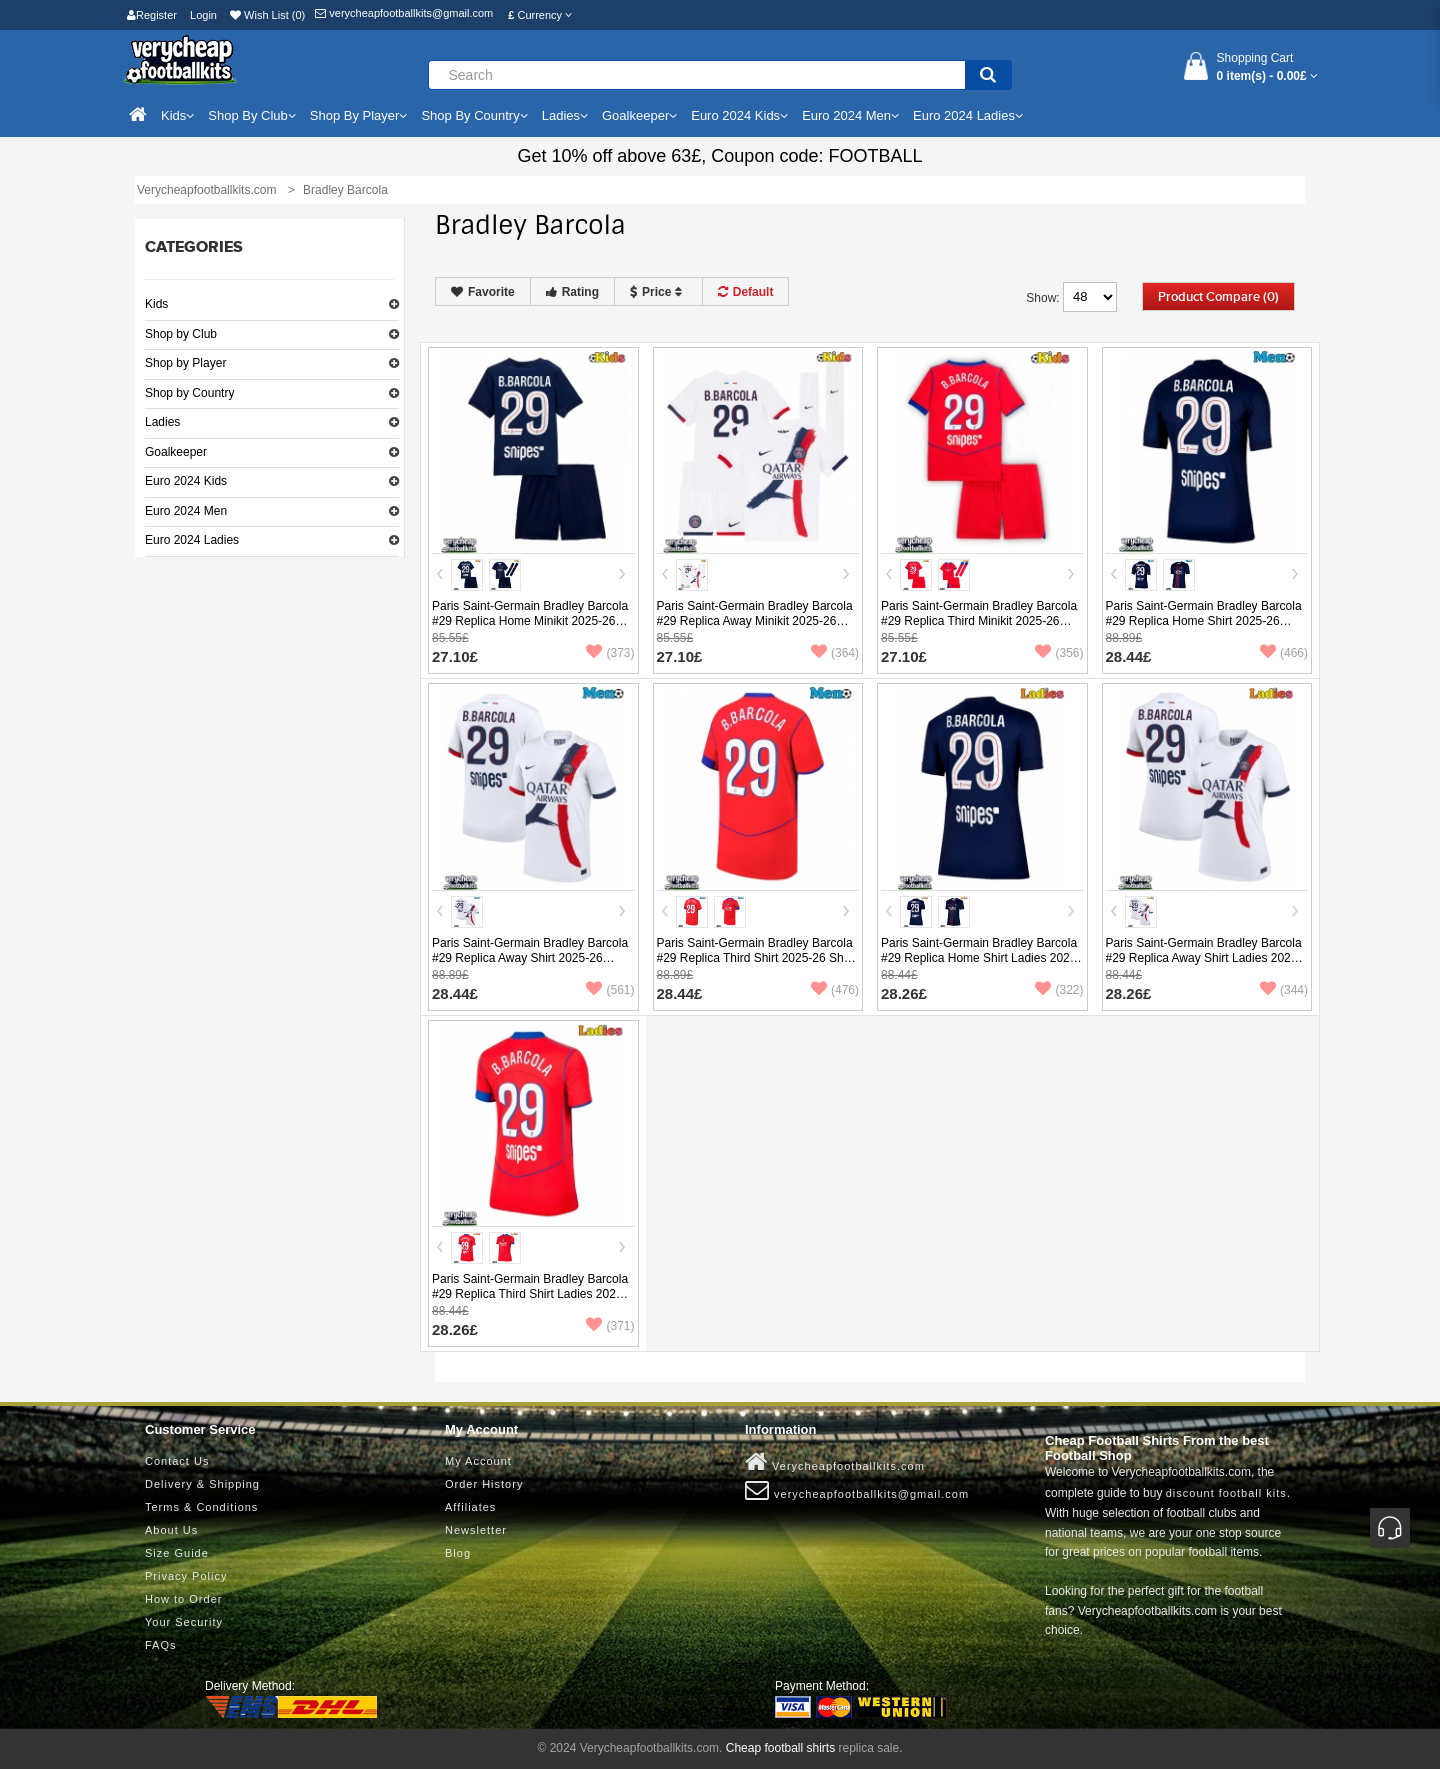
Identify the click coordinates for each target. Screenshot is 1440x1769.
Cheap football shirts (780, 1748)
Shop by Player (185, 363)
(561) (610, 990)
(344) (1284, 990)
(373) (610, 653)
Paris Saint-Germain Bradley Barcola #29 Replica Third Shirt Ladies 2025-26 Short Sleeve (530, 1294)
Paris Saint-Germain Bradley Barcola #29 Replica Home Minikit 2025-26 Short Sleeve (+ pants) (530, 621)
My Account (478, 1461)
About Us (171, 1530)
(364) (835, 653)
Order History (484, 1484)
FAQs (161, 1645)
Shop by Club (181, 334)
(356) (1059, 653)
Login (203, 15)
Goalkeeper (176, 452)
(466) (1284, 653)
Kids (156, 304)
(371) (610, 1326)
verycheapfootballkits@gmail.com (404, 13)
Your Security (184, 1622)
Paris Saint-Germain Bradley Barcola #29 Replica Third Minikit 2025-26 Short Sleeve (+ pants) (979, 621)
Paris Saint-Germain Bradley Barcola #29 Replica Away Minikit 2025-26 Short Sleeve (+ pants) (755, 621)
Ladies (162, 422)
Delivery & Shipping (202, 1484)
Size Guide (177, 1553)
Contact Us (177, 1461)
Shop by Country (189, 393)
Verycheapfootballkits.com (835, 1462)
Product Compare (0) (1218, 297)
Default (746, 292)
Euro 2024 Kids (186, 481)
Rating (572, 292)
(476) (835, 990)
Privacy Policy (186, 1576)
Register (152, 15)
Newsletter (476, 1530)
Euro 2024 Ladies (192, 540)
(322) (1059, 990)
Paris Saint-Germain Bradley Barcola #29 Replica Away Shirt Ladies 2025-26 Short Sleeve (1204, 958)
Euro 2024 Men (186, 511)
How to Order (183, 1599)
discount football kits (1226, 1493)
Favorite (483, 292)
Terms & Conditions (201, 1507)
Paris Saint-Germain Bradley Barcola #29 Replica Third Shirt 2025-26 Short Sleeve (757, 958)
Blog (458, 1553)
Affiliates (470, 1507)
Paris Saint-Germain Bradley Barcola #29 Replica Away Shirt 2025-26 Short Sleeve (530, 958)
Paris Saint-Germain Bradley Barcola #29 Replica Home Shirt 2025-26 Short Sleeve (1204, 621)
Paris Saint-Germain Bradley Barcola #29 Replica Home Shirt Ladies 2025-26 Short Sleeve (980, 958)
